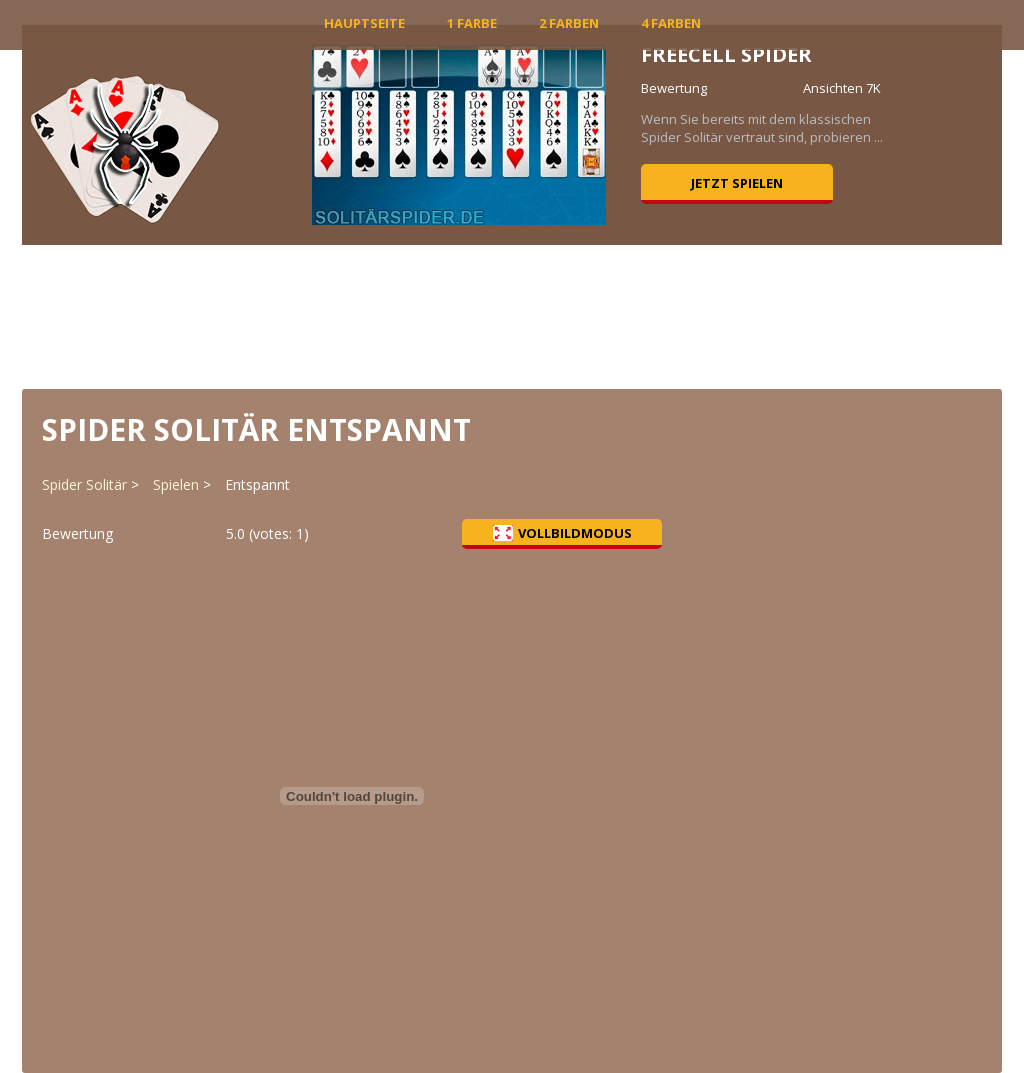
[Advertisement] (512, 315)
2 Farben (569, 23)
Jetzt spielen (737, 183)
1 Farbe (472, 23)
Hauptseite (364, 23)
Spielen (176, 484)
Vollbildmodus (562, 533)
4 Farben (671, 23)
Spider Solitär (84, 484)
